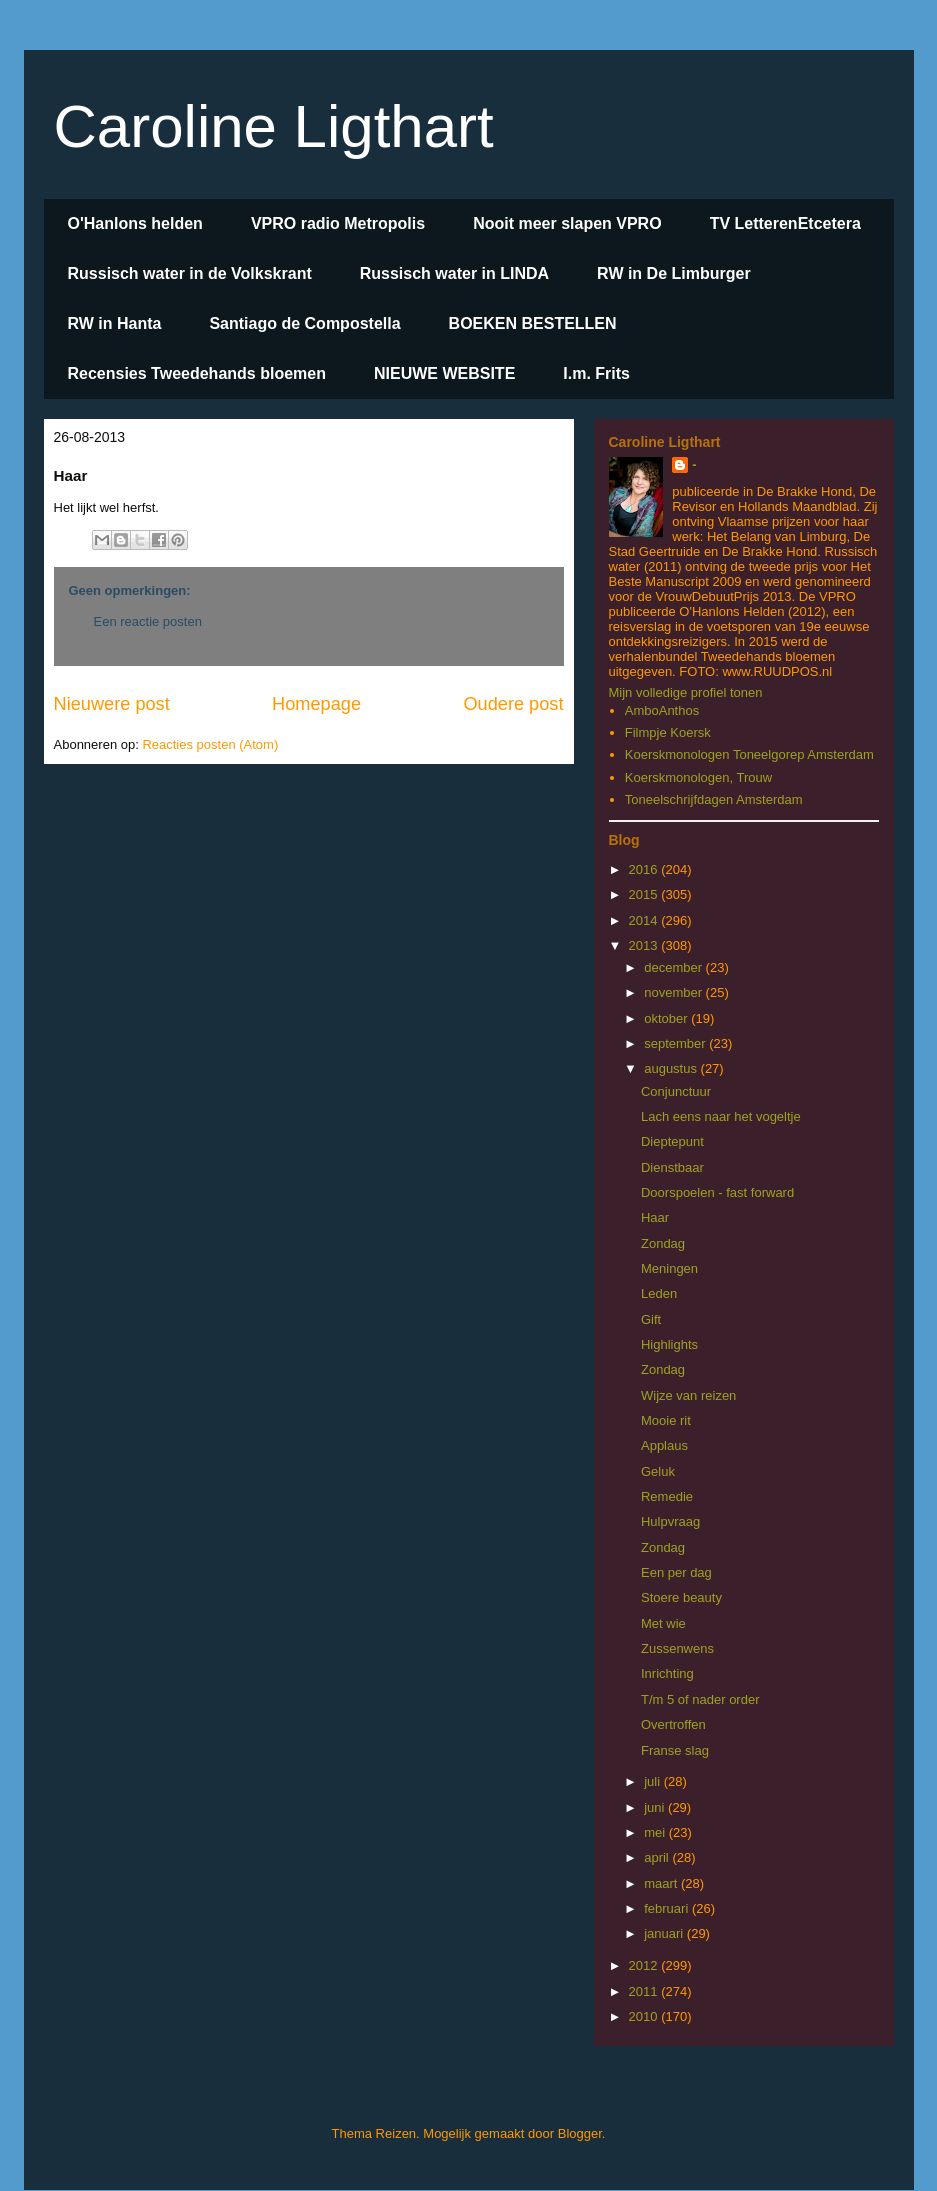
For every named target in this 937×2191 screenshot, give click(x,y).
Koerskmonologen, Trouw (698, 777)
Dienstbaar (672, 1167)
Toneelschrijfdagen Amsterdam (714, 799)
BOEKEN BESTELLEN (533, 323)
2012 (645, 1965)
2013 (645, 945)
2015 (645, 894)
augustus (672, 1068)
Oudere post (513, 704)
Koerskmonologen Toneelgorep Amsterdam (749, 754)
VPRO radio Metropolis (338, 223)
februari (668, 1908)
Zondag (663, 1243)
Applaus (664, 1445)
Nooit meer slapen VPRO (567, 223)
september (676, 1043)
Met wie (663, 1623)
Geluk (658, 1471)
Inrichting (667, 1673)
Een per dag (676, 1572)
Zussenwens (677, 1648)
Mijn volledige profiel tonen (686, 692)
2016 (645, 869)
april (658, 1857)
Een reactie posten (148, 621)
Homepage (316, 704)
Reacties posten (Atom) (210, 744)
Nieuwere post (112, 704)
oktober (667, 1018)
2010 (645, 2016)
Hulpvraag (670, 1521)
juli (654, 1781)
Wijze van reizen (688, 1395)
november (674, 992)
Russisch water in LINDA (454, 273)
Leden (659, 1293)
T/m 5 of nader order (700, 1699)
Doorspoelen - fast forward (717, 1192)
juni (656, 1807)
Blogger (580, 2133)
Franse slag (675, 1750)
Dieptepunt (672, 1141)
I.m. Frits (596, 373)
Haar (655, 1217)
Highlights (669, 1344)
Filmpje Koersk (668, 732)
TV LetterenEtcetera (785, 223)
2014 (645, 920)
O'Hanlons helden (135, 223)
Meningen (669, 1268)
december (674, 967)
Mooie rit (666, 1420)
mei (656, 1832)
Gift (651, 1319)
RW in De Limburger (674, 273)
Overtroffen (673, 1724)
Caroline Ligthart (274, 126)
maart (662, 1883)
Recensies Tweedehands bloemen (197, 373)
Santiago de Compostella (304, 323)
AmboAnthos (662, 710)
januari (665, 1933)
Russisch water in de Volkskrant (190, 273)
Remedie (667, 1496)
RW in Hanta (115, 323)
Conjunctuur (676, 1091)
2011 (645, 1991)
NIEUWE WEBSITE (444, 373)
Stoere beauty (681, 1597)
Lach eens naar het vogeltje (721, 1116)
